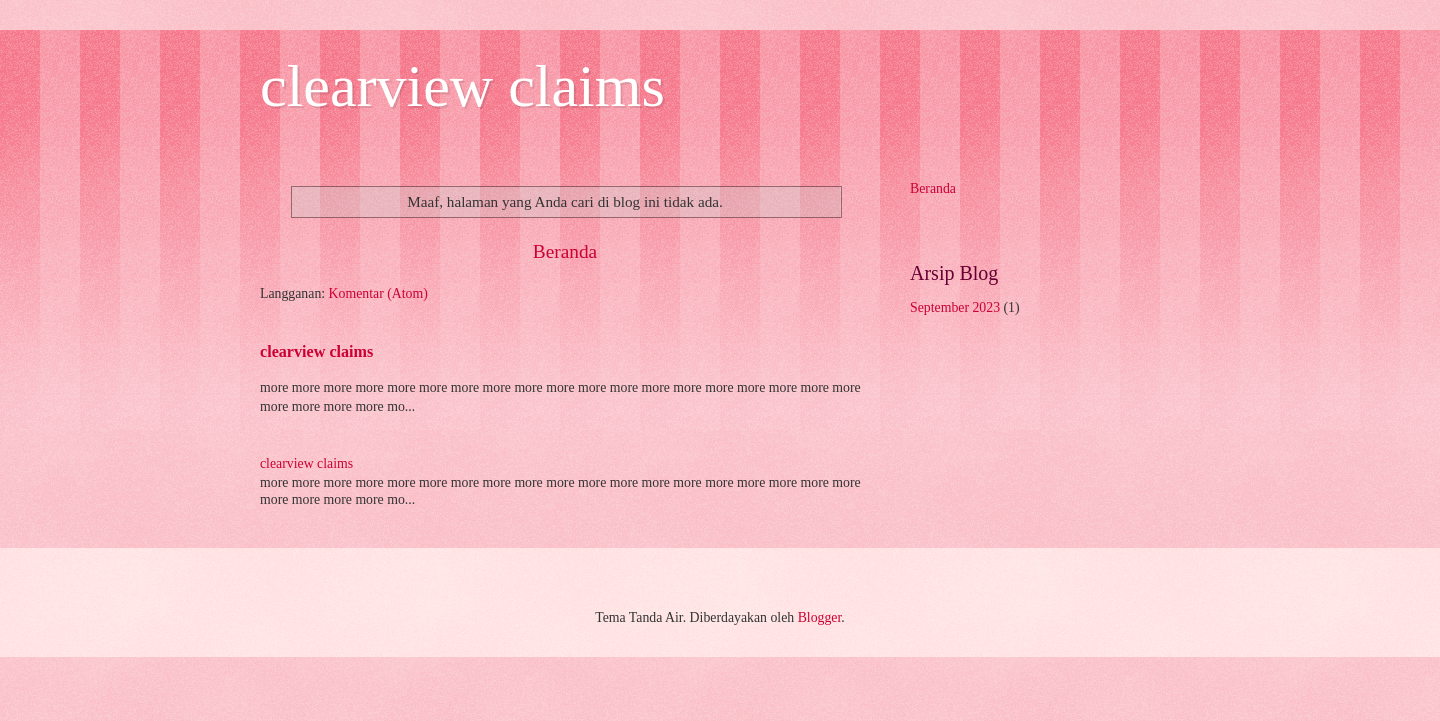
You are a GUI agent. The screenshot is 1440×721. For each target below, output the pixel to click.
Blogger (820, 617)
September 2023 (955, 307)
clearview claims (462, 86)
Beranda (565, 251)
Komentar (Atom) (378, 293)
